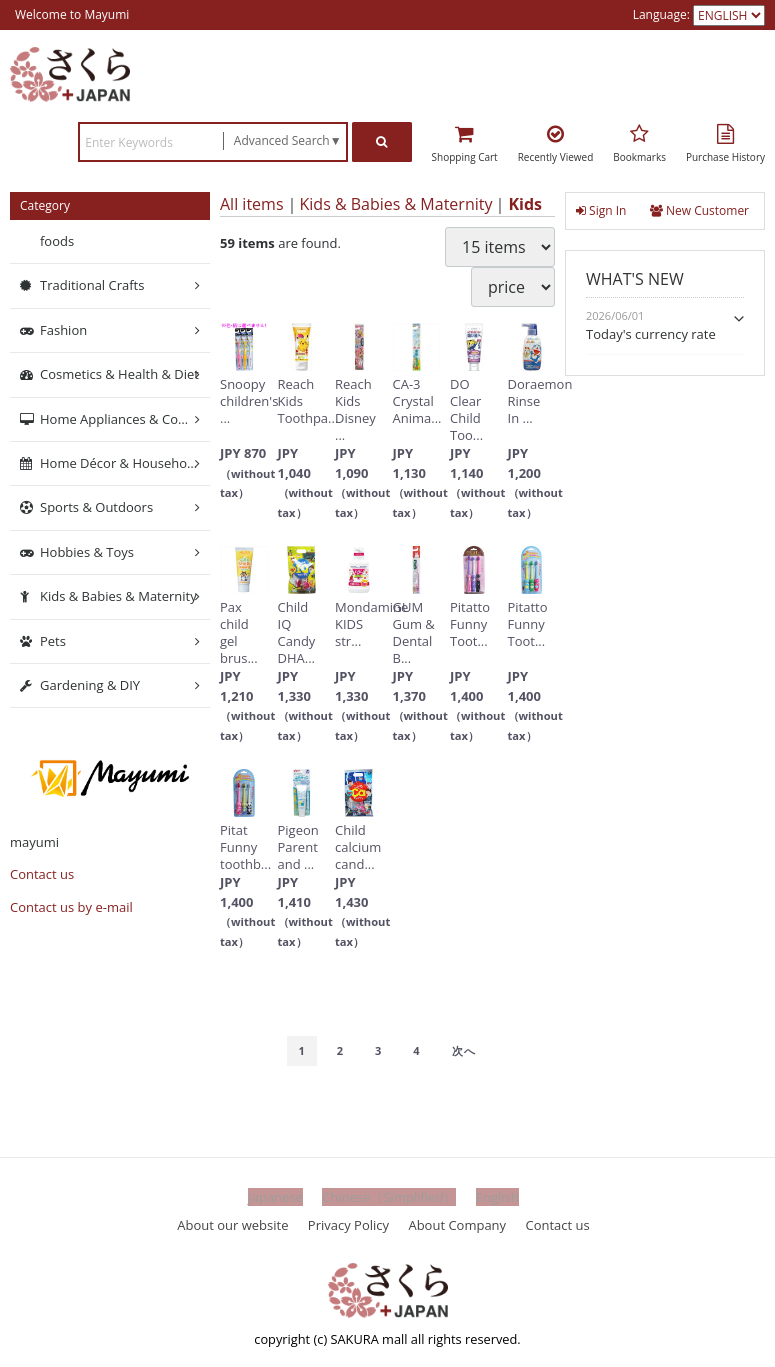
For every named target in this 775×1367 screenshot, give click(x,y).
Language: (663, 14)
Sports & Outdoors (96, 508)
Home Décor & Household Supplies (125, 463)
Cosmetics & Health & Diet (119, 375)
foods (57, 241)
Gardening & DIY (90, 685)
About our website (232, 1225)
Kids (525, 204)
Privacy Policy (348, 1225)
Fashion (63, 330)
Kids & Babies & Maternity (396, 204)
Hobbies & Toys (87, 552)
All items (252, 204)
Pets (53, 641)
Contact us (42, 875)
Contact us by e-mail (71, 907)
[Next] (464, 1051)
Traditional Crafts (92, 286)
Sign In (601, 210)
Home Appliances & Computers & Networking (125, 419)
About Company (457, 1225)
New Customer (699, 210)
